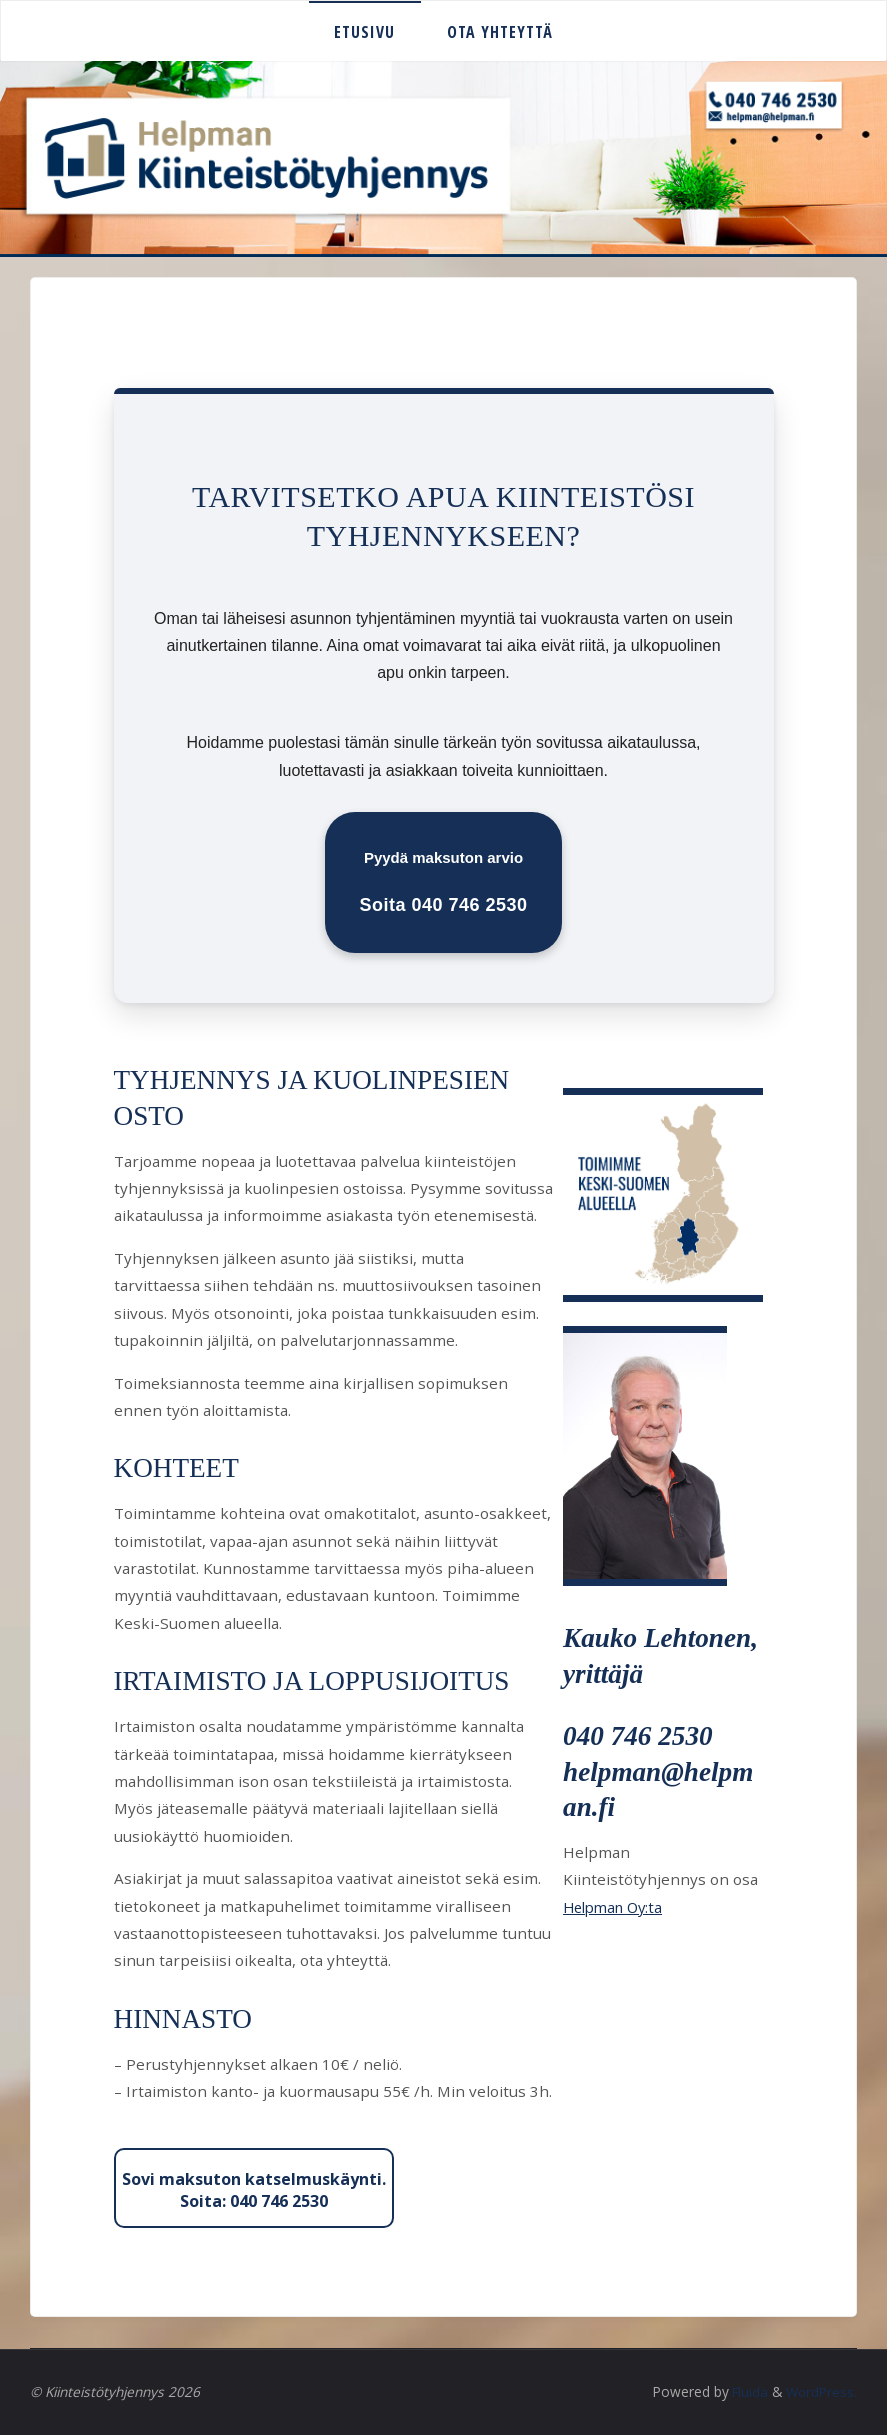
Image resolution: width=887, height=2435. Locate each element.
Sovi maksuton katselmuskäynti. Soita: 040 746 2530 (254, 2190)
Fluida (745, 2391)
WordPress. (820, 2391)
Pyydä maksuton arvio (443, 882)
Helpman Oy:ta (617, 1907)
